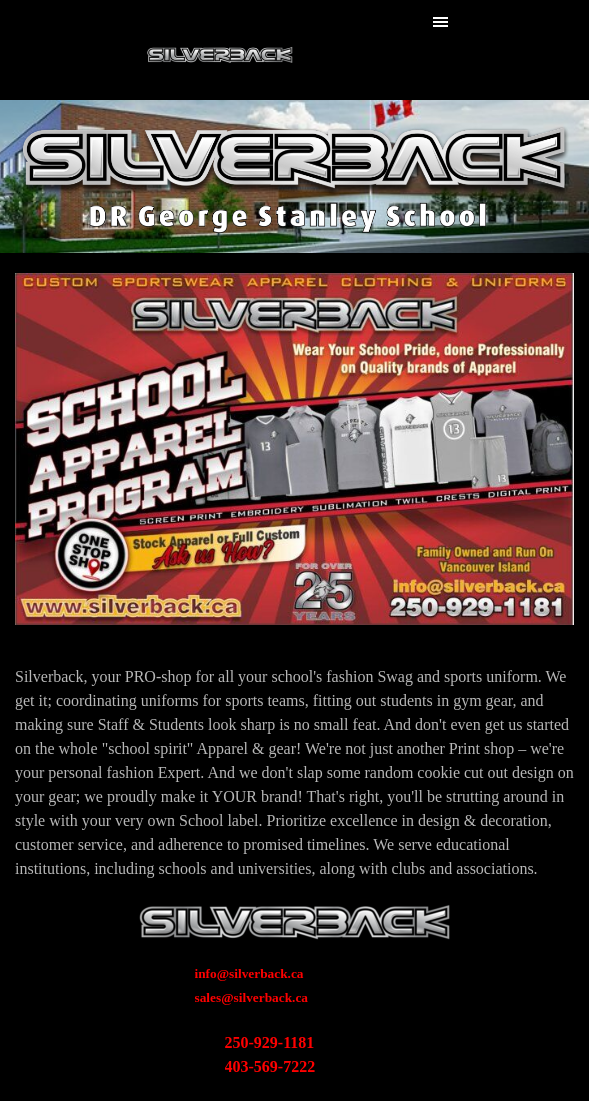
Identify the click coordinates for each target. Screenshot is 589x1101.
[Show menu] (441, 22)
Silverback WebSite (219, 49)
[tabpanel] (294, 773)
